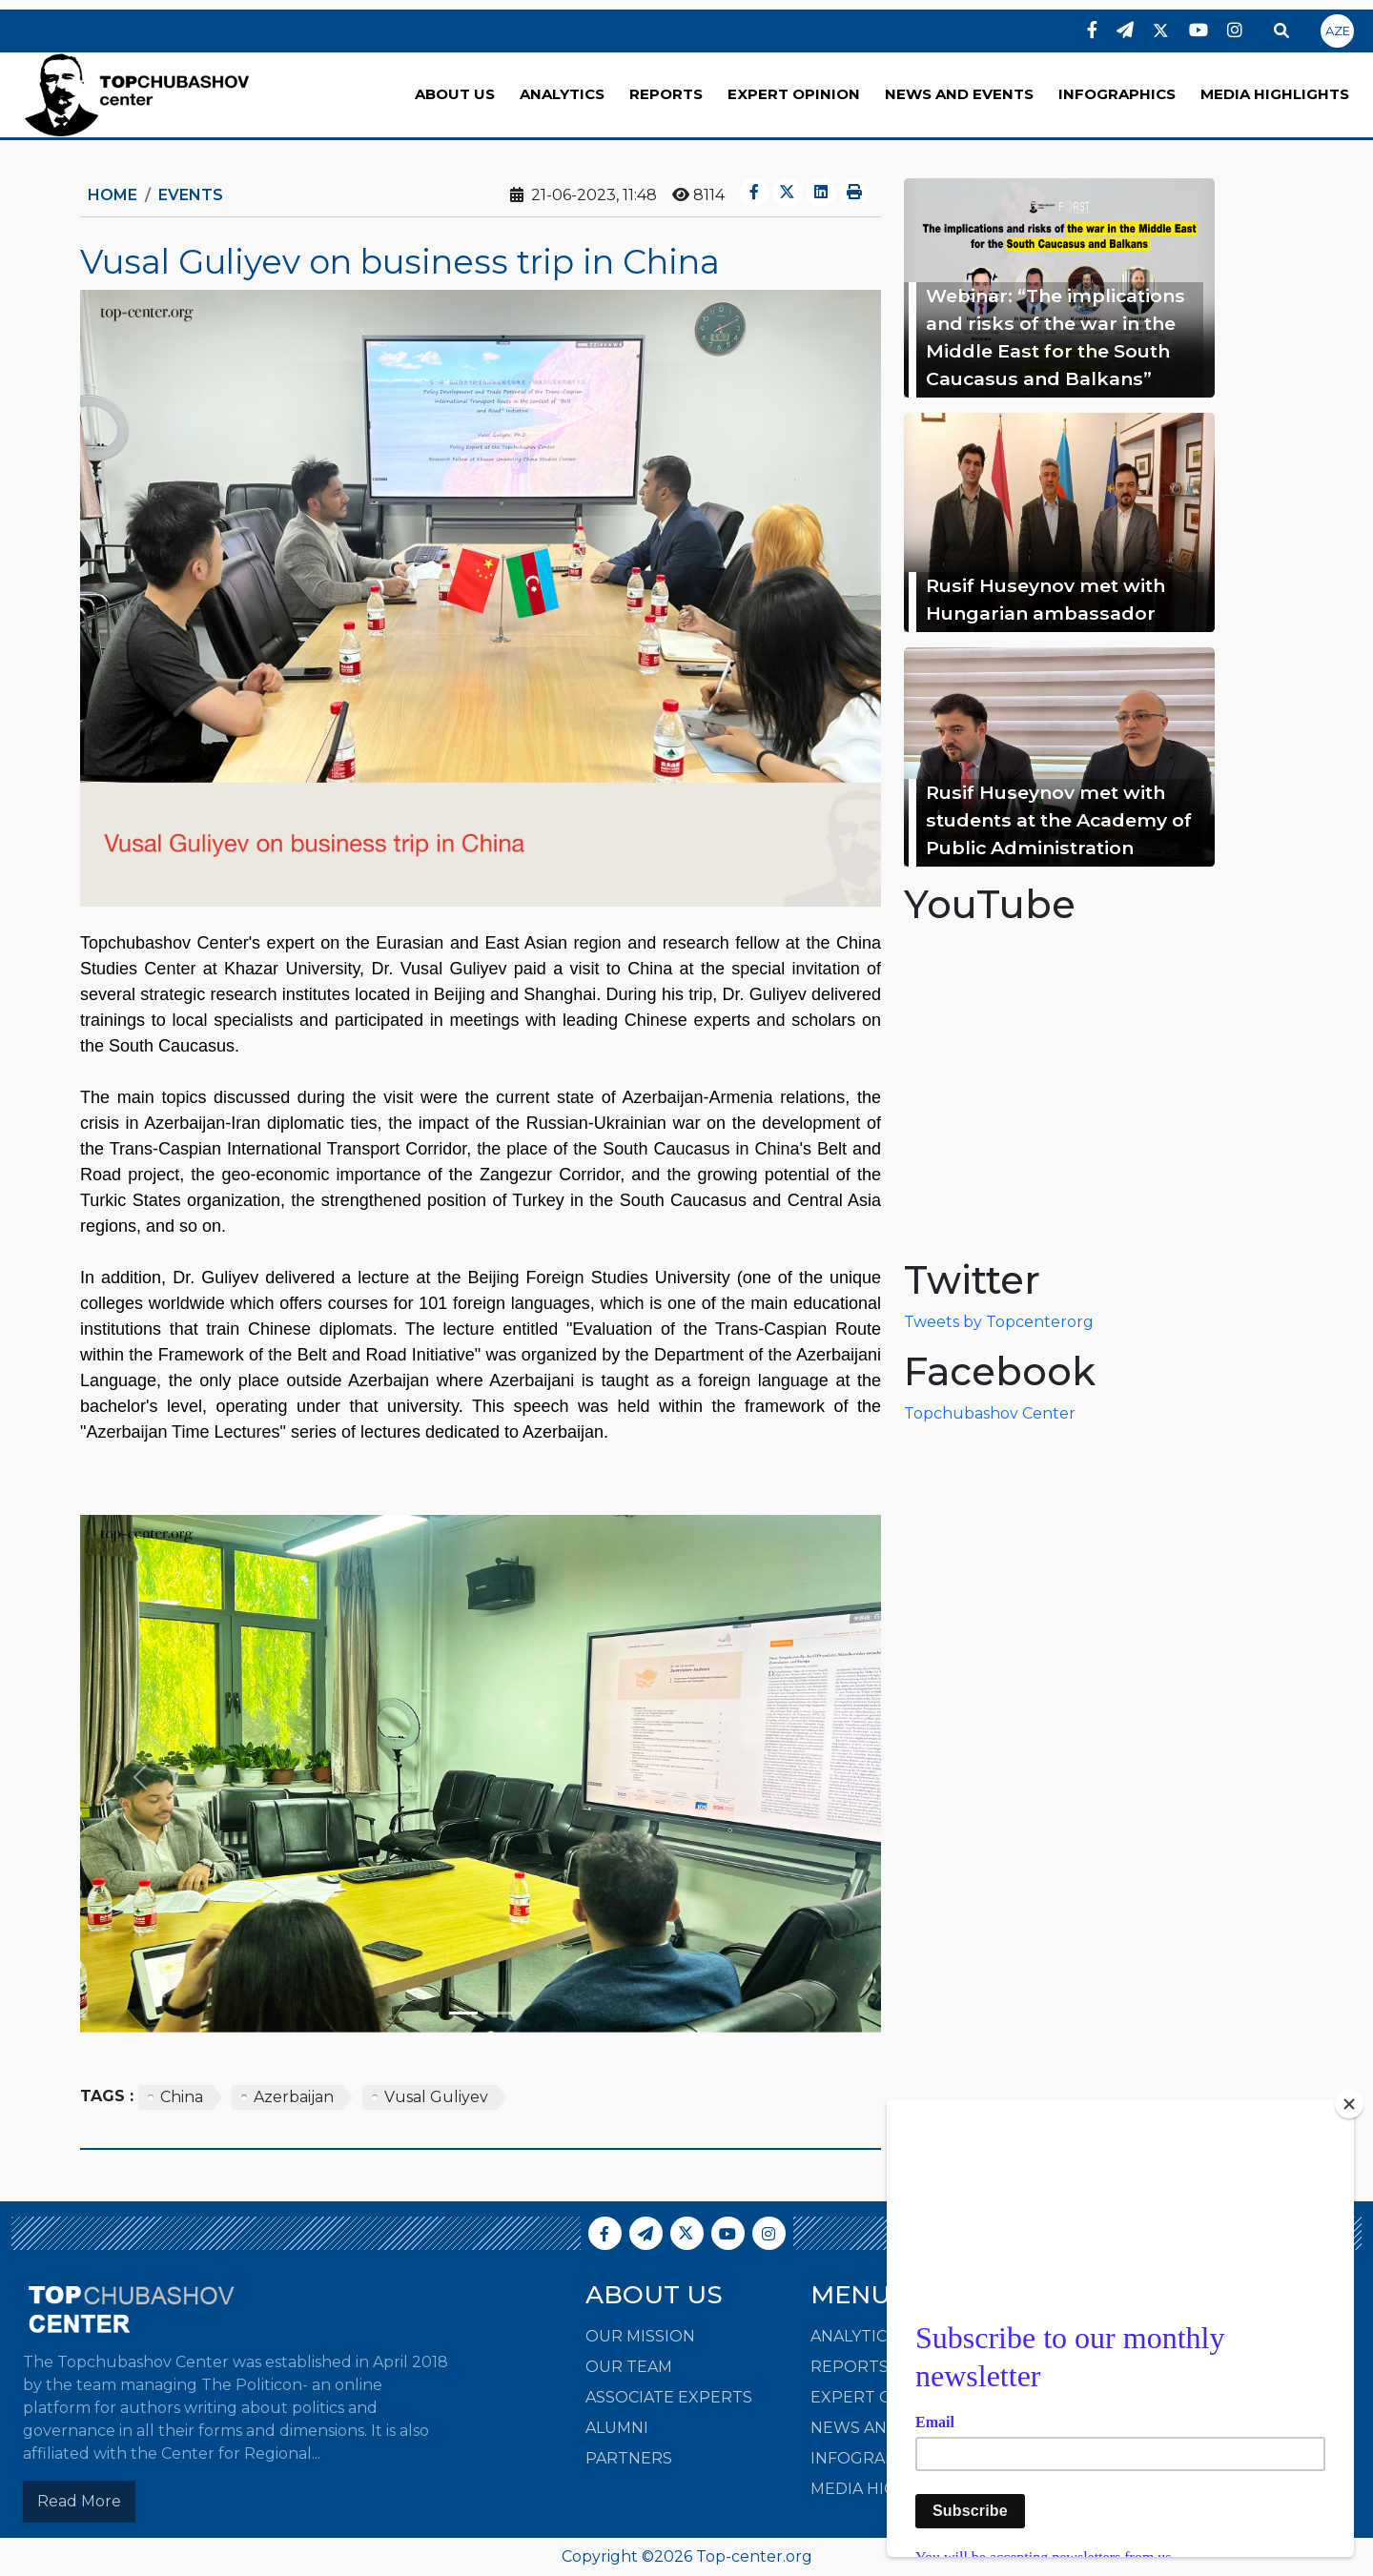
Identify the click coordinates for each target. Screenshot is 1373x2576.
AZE (1337, 30)
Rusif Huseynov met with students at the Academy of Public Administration (1059, 820)
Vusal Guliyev (436, 2097)
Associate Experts (668, 2397)
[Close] (1349, 2104)
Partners (628, 2458)
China (181, 2097)
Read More (79, 2501)
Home (112, 195)
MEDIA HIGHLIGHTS (1274, 94)
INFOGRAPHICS (1117, 94)
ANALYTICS (562, 94)
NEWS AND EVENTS (959, 94)
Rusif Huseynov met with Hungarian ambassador (1045, 599)
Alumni (616, 2428)
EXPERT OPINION (793, 94)
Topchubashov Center (990, 1413)
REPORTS (666, 94)
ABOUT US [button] (455, 94)
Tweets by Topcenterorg (999, 1322)
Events (190, 195)
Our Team (628, 2367)
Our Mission (640, 2336)
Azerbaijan (294, 2097)
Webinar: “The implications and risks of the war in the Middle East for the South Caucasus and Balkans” (1055, 336)
